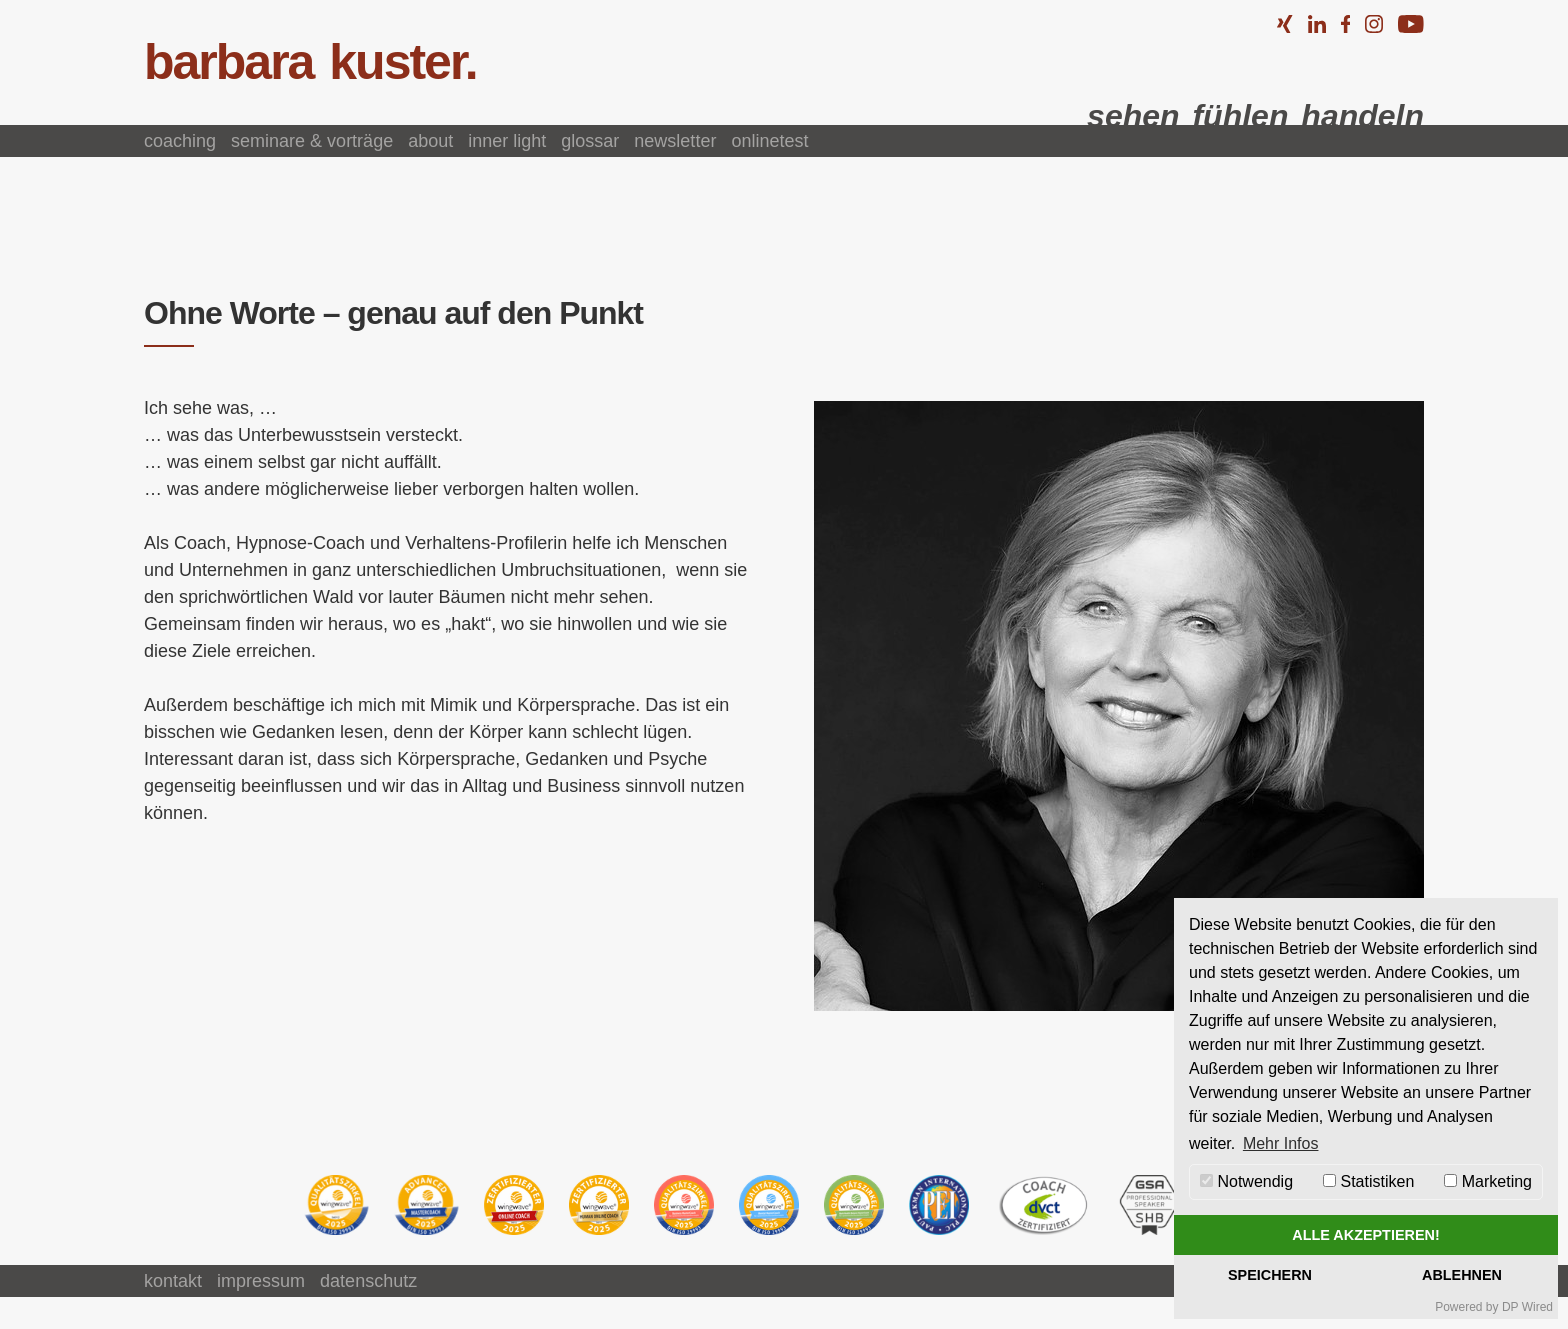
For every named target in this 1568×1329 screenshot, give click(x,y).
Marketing (1488, 1181)
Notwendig (1246, 1181)
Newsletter (675, 141)
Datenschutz (368, 1281)
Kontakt (173, 1281)
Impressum (261, 1281)
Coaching (180, 141)
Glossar (590, 141)
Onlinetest (769, 141)
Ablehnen (1462, 1275)
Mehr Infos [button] (1281, 1143)
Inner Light (507, 141)
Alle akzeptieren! (1365, 1235)
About (430, 141)
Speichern (1270, 1275)
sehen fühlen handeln (1255, 116)
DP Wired (1527, 1307)
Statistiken (1368, 1181)
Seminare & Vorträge (312, 141)
